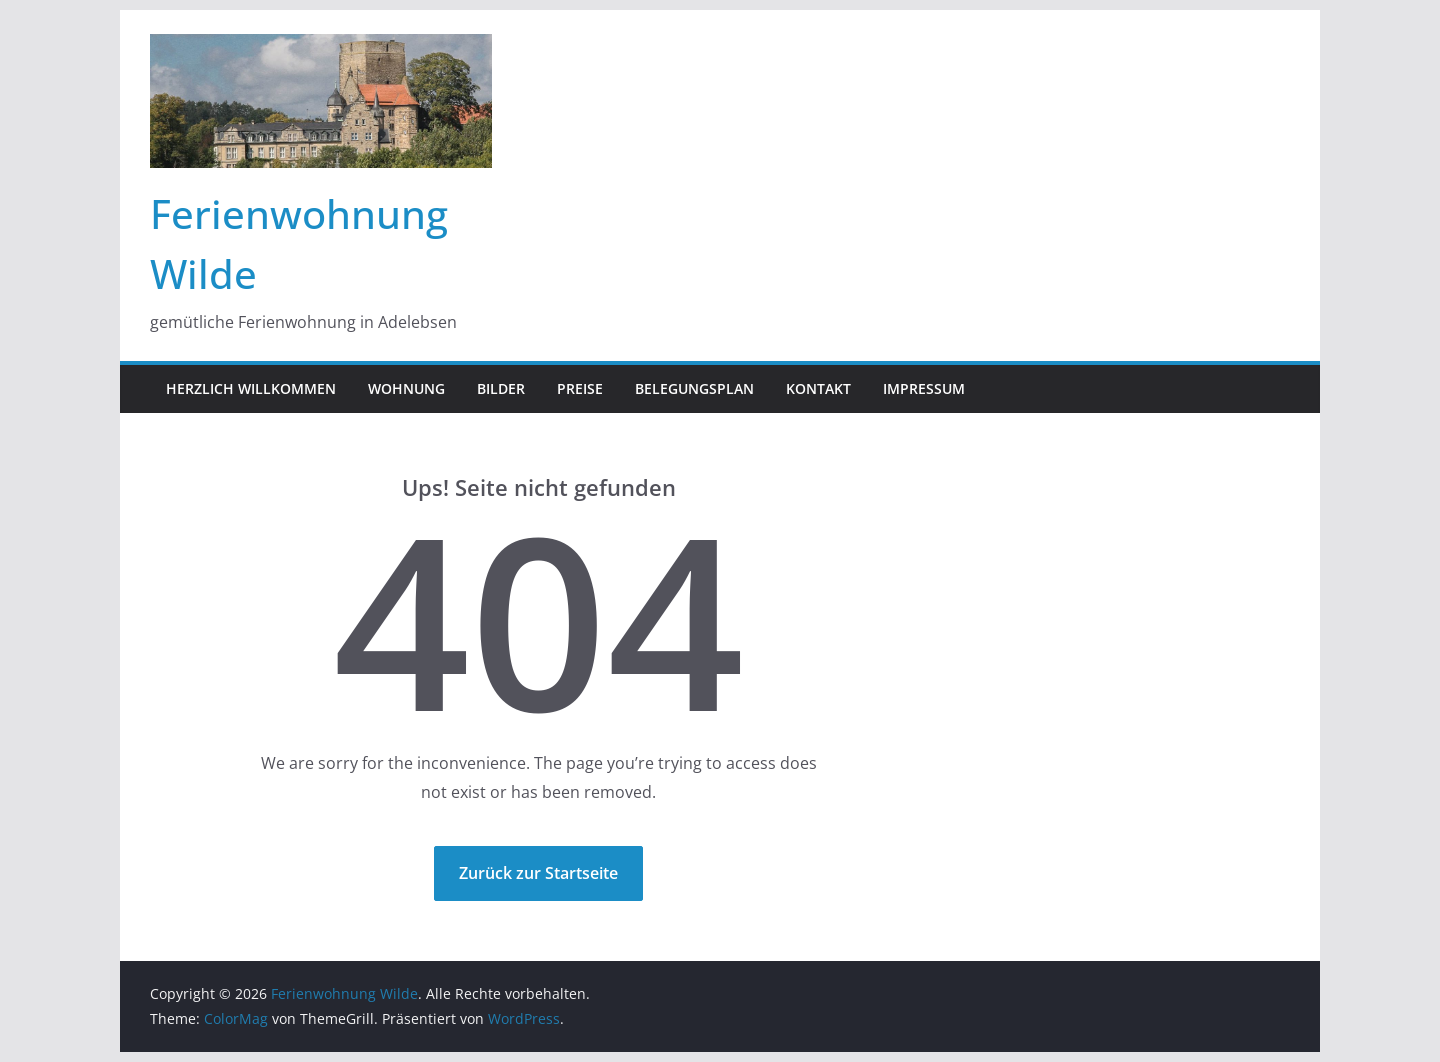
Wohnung (406, 388)
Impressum (924, 388)
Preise (580, 388)
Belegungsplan (694, 388)
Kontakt (818, 388)
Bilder (501, 388)
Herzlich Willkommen (251, 388)
